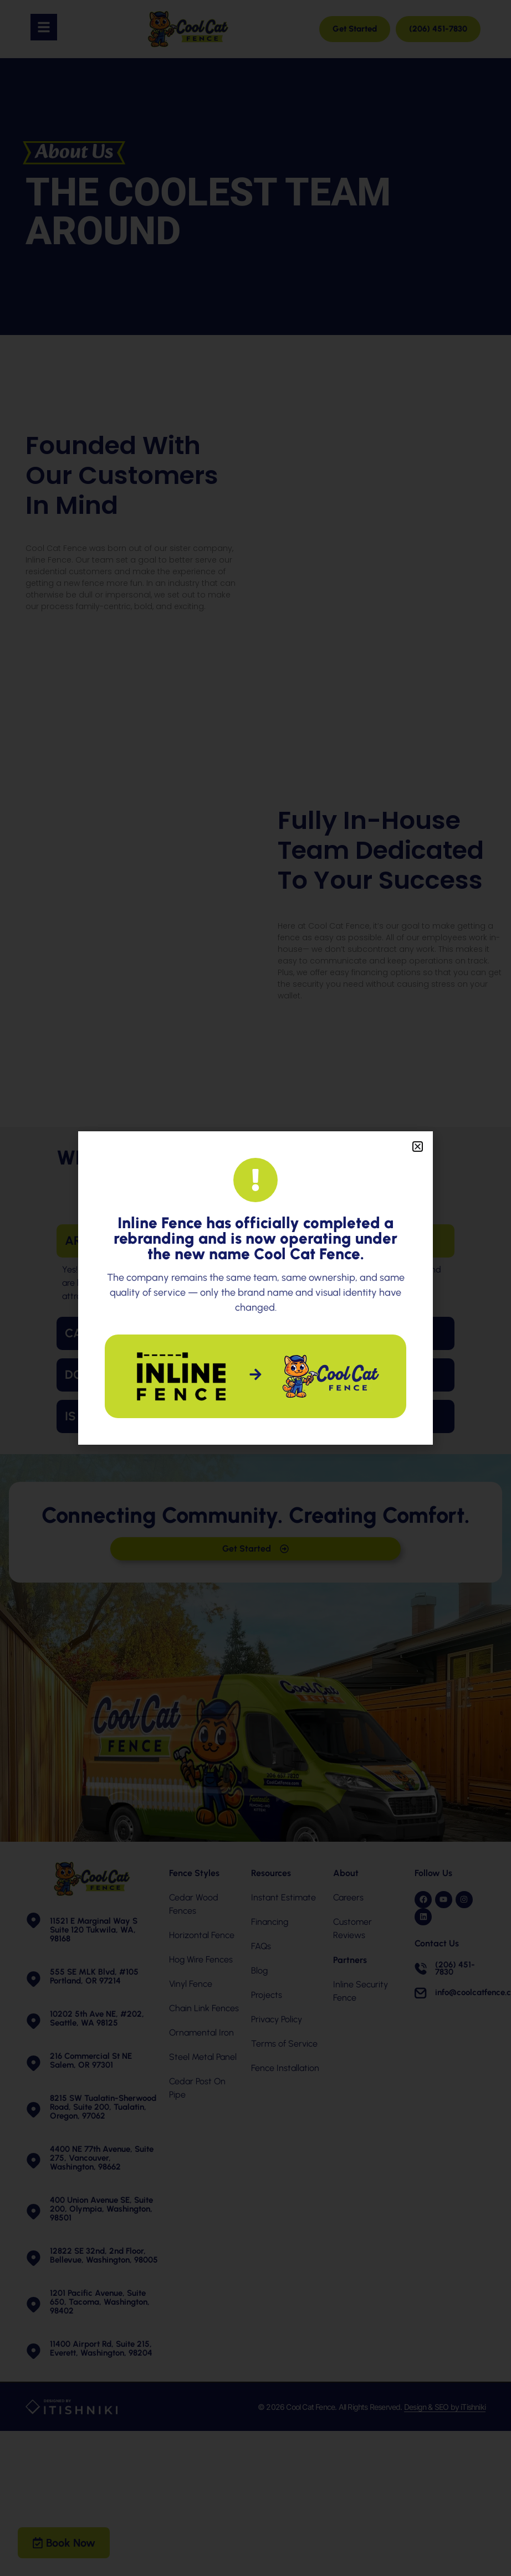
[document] (255, 1288)
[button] (417, 1146)
